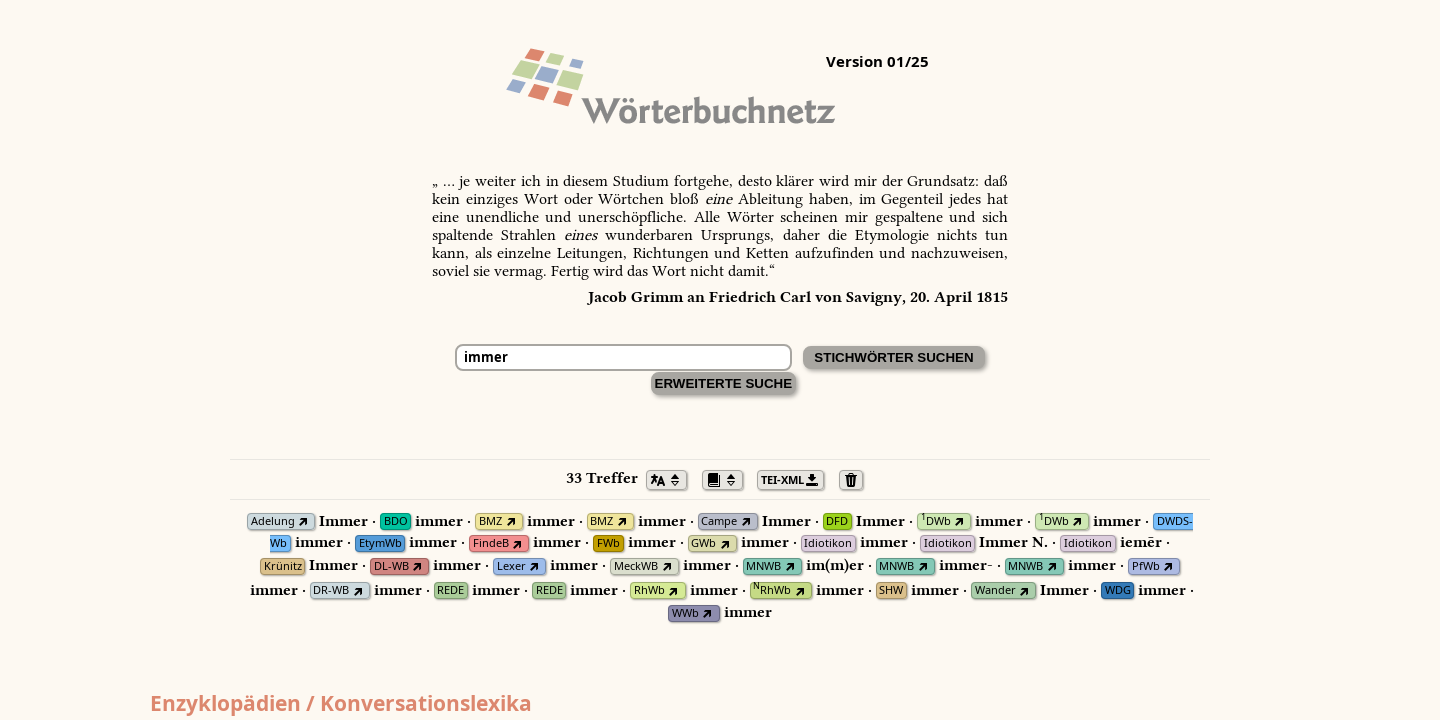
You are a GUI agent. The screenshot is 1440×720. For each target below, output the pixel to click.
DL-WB (391, 566)
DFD (837, 521)
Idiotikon (828, 543)
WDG (1118, 590)
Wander (995, 590)
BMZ (490, 521)
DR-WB (331, 590)
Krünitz (283, 566)
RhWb (649, 590)
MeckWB (636, 566)
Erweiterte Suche (724, 383)
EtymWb (380, 543)
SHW (891, 590)
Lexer (511, 566)
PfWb (1146, 566)
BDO (396, 521)
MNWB (763, 566)
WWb (685, 613)
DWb (936, 521)
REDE (450, 590)
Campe (719, 521)
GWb (703, 543)
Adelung (273, 521)
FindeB (491, 543)
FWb (608, 543)
